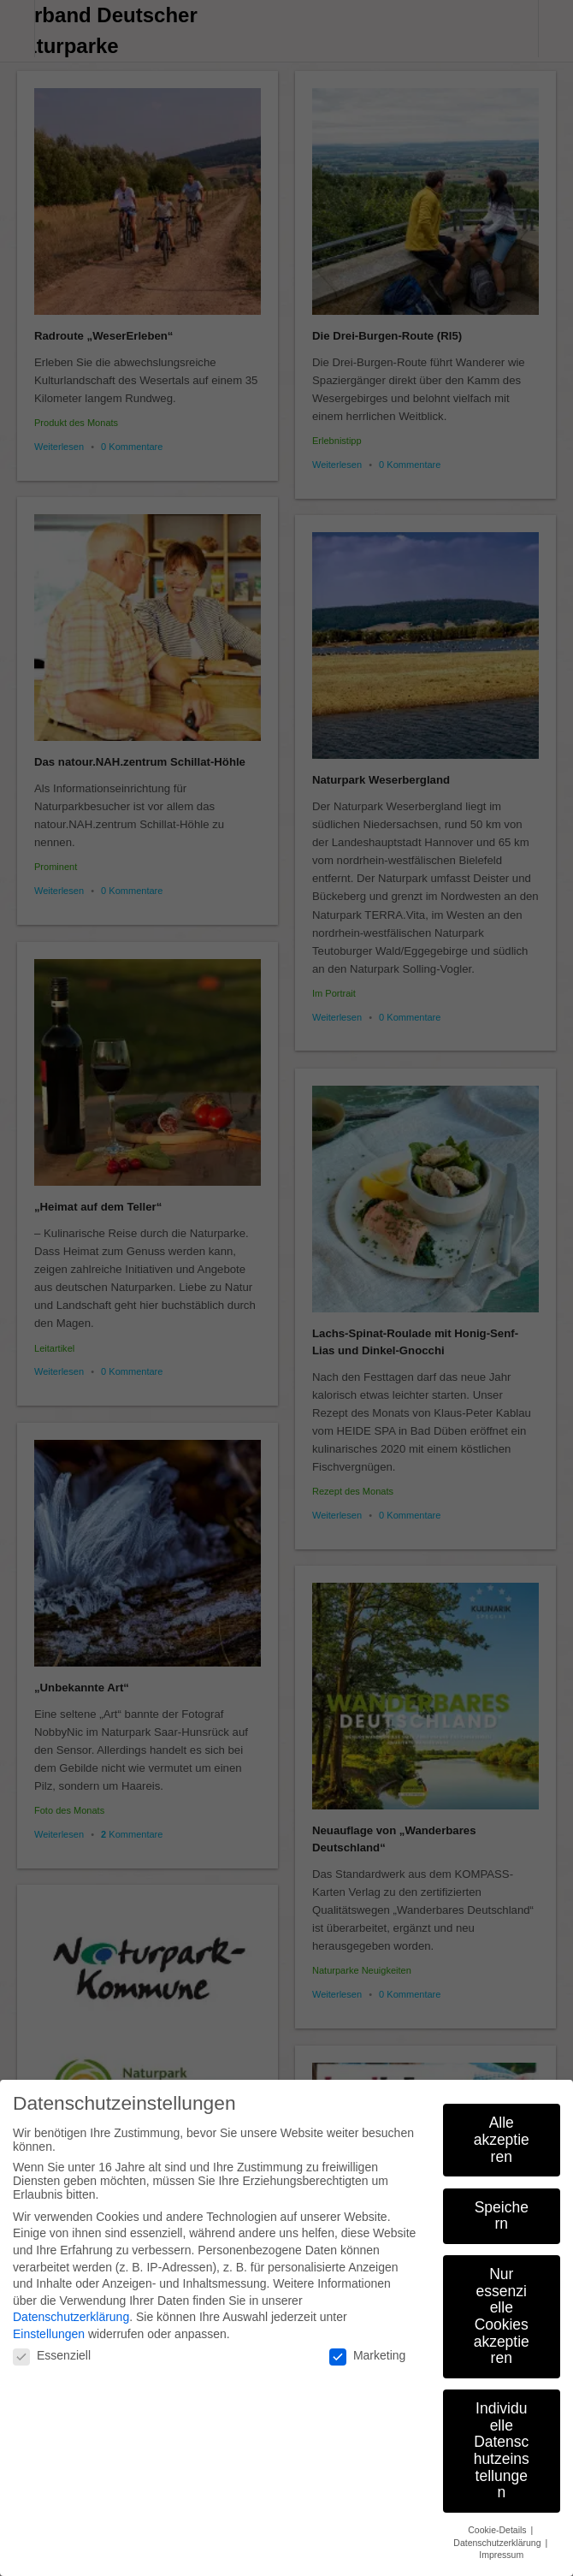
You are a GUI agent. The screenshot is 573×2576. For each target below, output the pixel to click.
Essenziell (52, 2355)
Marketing (367, 2355)
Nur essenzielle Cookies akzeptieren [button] (501, 2315)
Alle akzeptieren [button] (501, 2139)
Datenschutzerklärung (71, 2317)
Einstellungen (49, 2334)
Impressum (501, 2554)
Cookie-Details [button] (498, 2530)
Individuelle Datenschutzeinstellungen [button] (501, 2450)
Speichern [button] (502, 2216)
